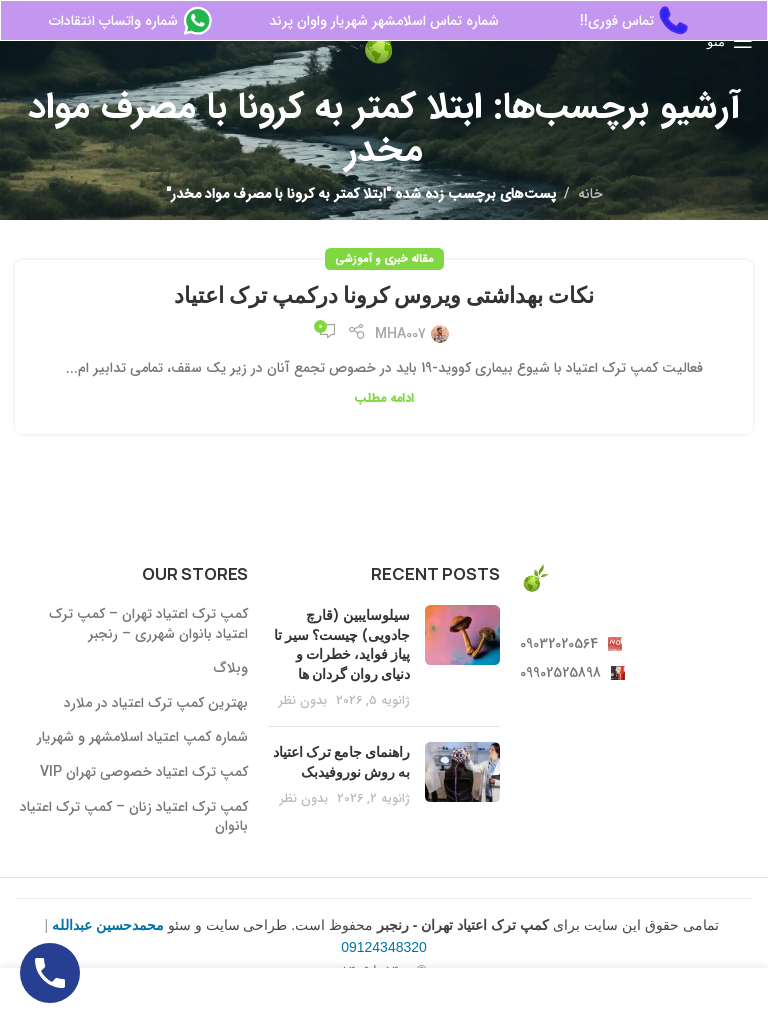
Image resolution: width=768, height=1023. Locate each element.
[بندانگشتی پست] (462, 658)
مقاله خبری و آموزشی (384, 259)
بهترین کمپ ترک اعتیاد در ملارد (156, 704)
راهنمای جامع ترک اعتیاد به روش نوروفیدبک (341, 761)
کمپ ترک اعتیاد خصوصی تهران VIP (144, 773)
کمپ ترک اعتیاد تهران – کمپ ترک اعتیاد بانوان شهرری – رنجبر (148, 624)
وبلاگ (231, 669)
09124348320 (384, 947)
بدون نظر (303, 701)
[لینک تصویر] (535, 577)
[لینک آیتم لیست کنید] (636, 644)
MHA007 (400, 334)
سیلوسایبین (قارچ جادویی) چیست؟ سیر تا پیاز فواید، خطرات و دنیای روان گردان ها (342, 644)
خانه (590, 194)
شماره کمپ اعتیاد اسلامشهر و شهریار (142, 738)
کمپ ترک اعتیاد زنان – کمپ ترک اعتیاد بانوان (134, 817)
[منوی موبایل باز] (730, 41)
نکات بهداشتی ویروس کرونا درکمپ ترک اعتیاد (384, 295)
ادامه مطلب (384, 399)
